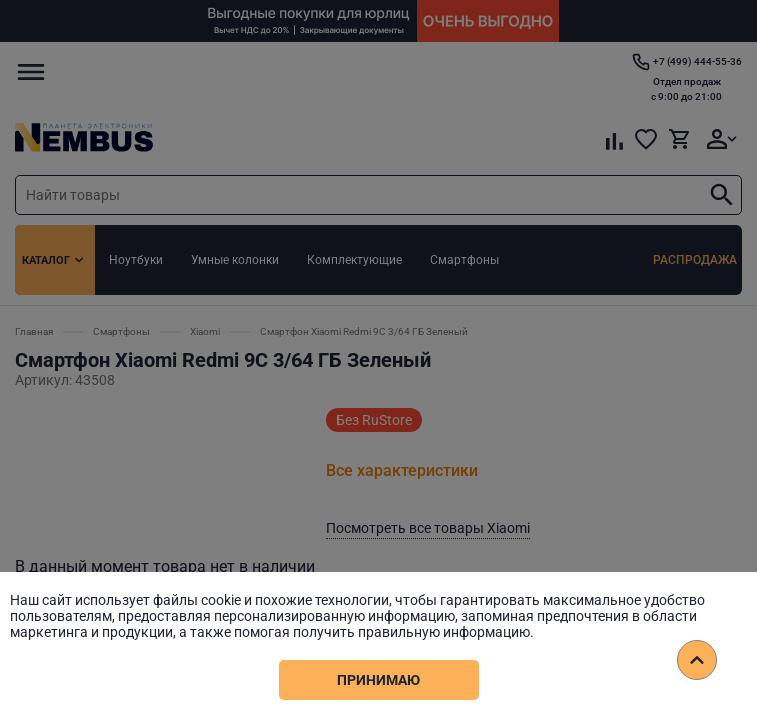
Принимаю (378, 680)
